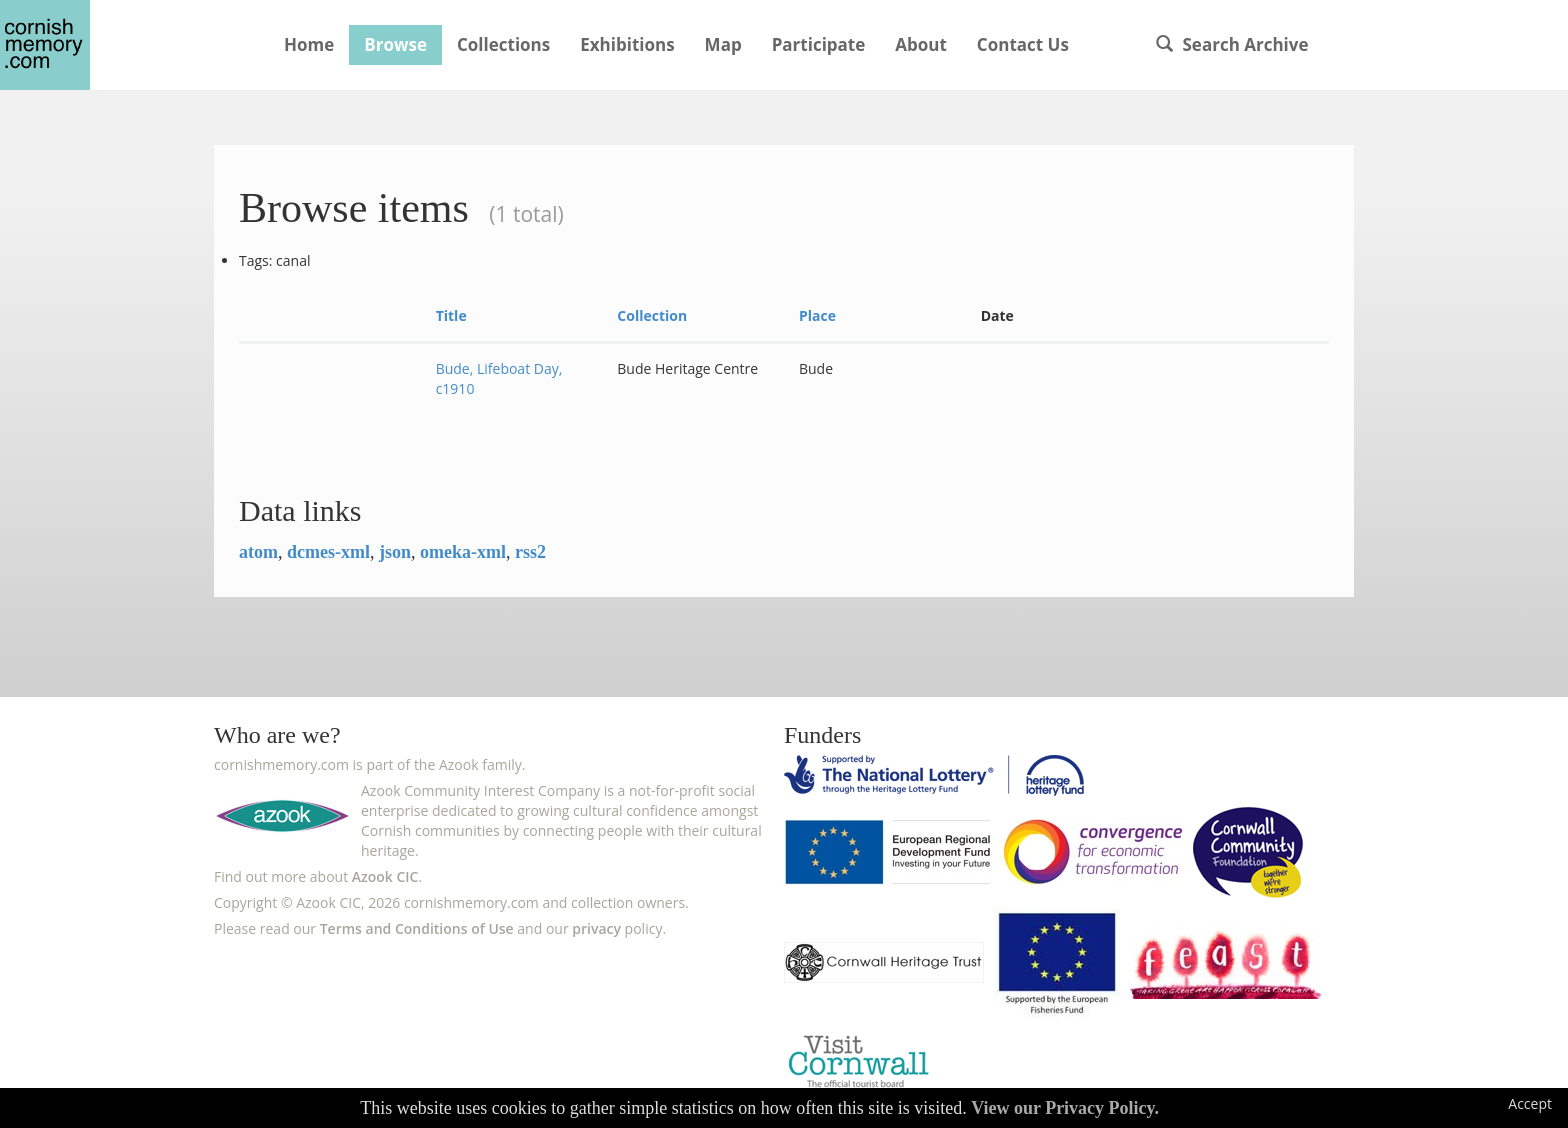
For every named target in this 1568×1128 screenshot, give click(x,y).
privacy (596, 928)
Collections (503, 44)
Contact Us (1023, 44)
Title (451, 315)
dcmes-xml (328, 552)
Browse (395, 44)
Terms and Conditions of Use (417, 928)
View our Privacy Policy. (1065, 1108)
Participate (819, 44)
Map (723, 44)
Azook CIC (385, 876)
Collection (652, 315)
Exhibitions (627, 44)
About (921, 44)
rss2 (530, 552)
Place (817, 315)
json (395, 552)
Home (309, 44)
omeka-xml (463, 552)
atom (258, 552)
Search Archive (1232, 44)
